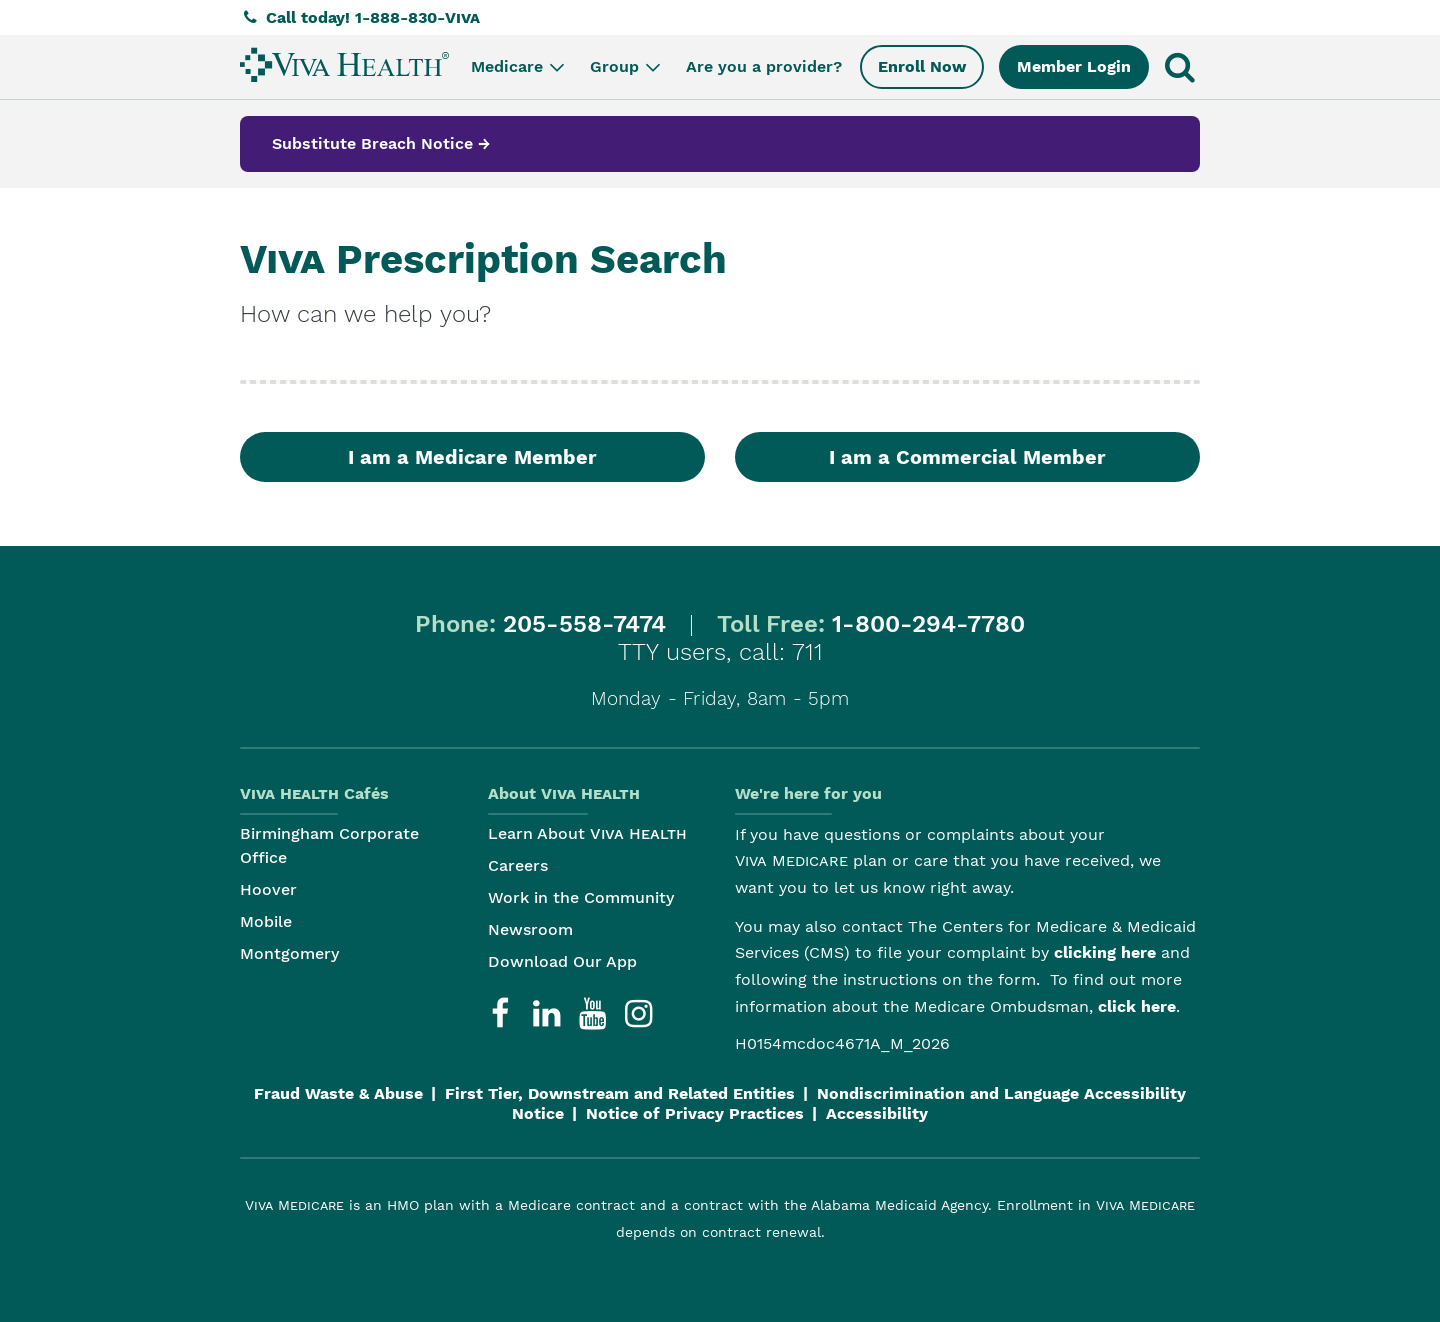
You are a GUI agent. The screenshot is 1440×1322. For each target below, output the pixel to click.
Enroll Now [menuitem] (922, 66)
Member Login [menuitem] (1074, 66)
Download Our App (562, 961)
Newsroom (530, 929)
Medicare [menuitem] (519, 66)
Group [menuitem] (627, 66)
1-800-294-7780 (928, 624)
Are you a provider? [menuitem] (764, 66)
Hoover (268, 889)
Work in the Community (581, 897)
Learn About (587, 833)
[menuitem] (344, 64)
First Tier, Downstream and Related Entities (620, 1093)
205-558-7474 (584, 624)
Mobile (266, 921)
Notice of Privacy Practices (695, 1113)
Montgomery (289, 953)
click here (1137, 1006)
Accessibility (877, 1113)
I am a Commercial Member (967, 457)
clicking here (1105, 952)
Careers (518, 865)
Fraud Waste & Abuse (338, 1093)
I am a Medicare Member (472, 457)
